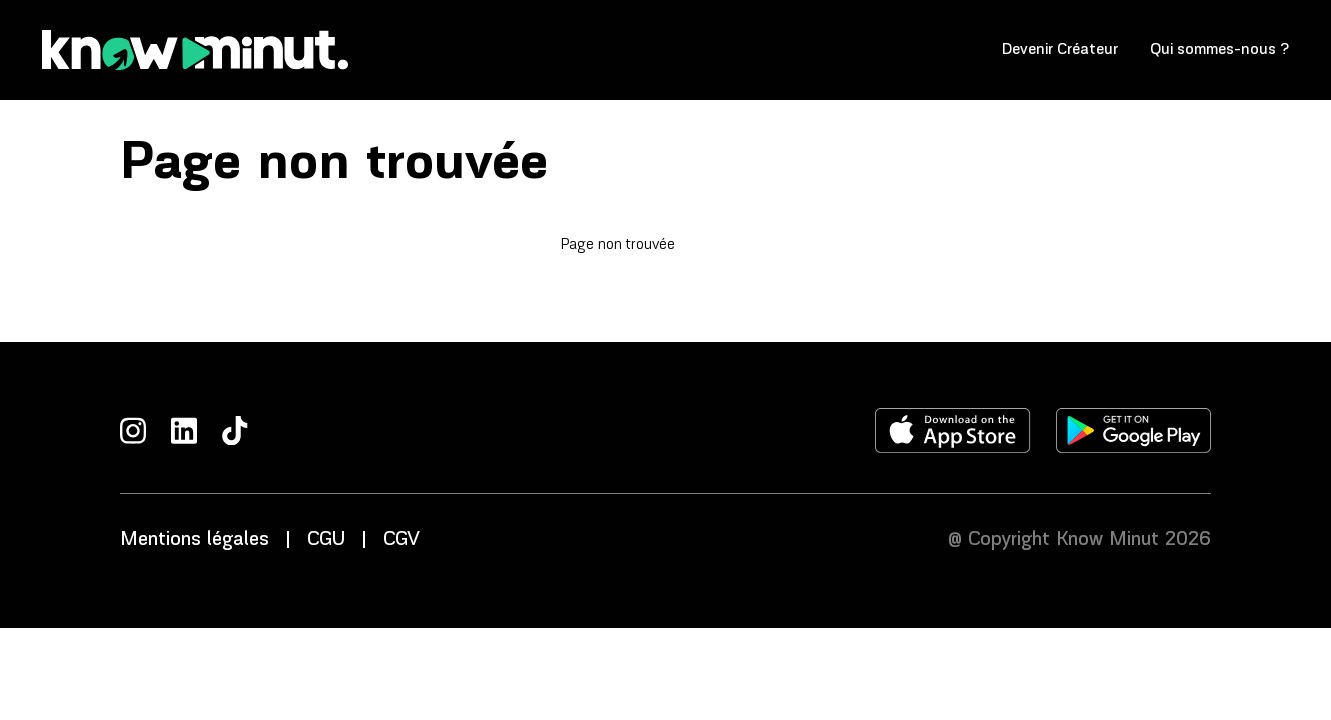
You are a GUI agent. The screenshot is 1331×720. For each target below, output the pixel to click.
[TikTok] (235, 430)
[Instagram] (133, 430)
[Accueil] (195, 50)
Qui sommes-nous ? (1219, 49)
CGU (326, 540)
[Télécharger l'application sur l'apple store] (953, 430)
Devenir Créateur (1060, 49)
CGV (401, 540)
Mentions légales (194, 540)
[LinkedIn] (184, 430)
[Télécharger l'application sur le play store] (1133, 430)
